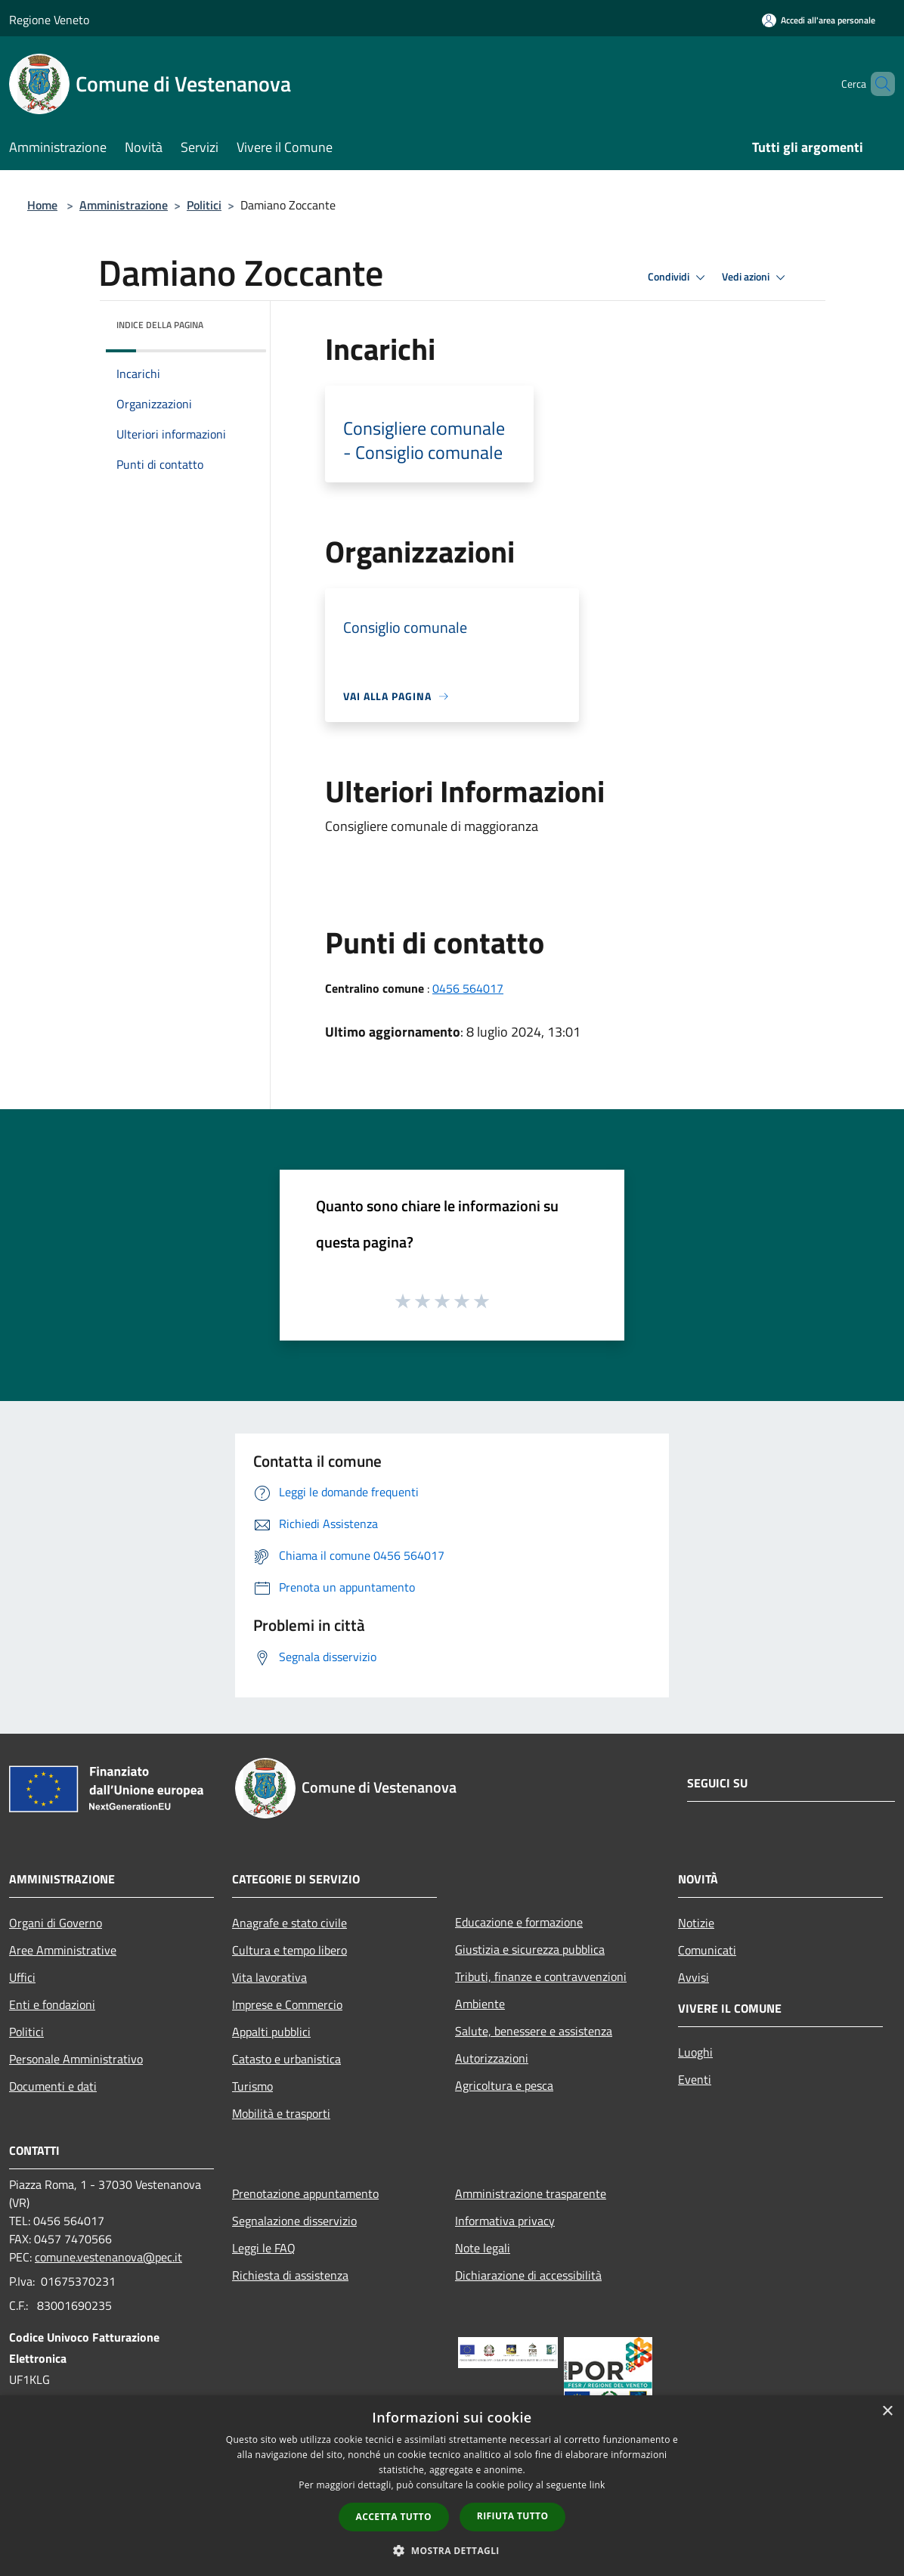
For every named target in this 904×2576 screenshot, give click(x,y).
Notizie (696, 1923)
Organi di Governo (55, 1923)
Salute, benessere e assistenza (533, 2031)
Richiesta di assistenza (290, 2275)
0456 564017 (467, 988)
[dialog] (452, 2485)
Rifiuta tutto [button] (513, 2515)
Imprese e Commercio (287, 2004)
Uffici (22, 1977)
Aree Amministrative (62, 1950)
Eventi (694, 2079)
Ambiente (480, 2004)
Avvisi (693, 1977)
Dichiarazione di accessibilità (528, 2275)
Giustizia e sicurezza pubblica (530, 1949)
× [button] (887, 2411)
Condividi (679, 277)
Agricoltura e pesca (504, 2085)
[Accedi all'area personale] (818, 20)
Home (42, 205)
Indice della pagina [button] (159, 325)
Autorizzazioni (491, 2058)
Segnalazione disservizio (294, 2221)
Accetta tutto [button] (394, 2516)
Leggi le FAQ (264, 2248)
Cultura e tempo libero (289, 1950)
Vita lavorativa (269, 1977)
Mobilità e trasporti (281, 2113)
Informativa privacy (505, 2221)
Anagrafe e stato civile (289, 1923)
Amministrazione (123, 205)
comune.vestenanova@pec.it (108, 2257)
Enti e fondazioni (52, 2004)
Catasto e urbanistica (286, 2059)
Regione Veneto (49, 20)
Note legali (482, 2248)
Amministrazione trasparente (530, 2193)
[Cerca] (877, 84)
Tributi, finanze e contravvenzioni (541, 1976)
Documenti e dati (53, 2086)
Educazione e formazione (519, 1922)
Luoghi (695, 2052)
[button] (452, 2550)
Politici (204, 205)
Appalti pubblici (271, 2032)
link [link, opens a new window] (597, 2484)
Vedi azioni (756, 277)
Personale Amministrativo (76, 2059)
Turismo (252, 2086)
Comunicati (707, 1950)
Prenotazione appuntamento (305, 2193)
